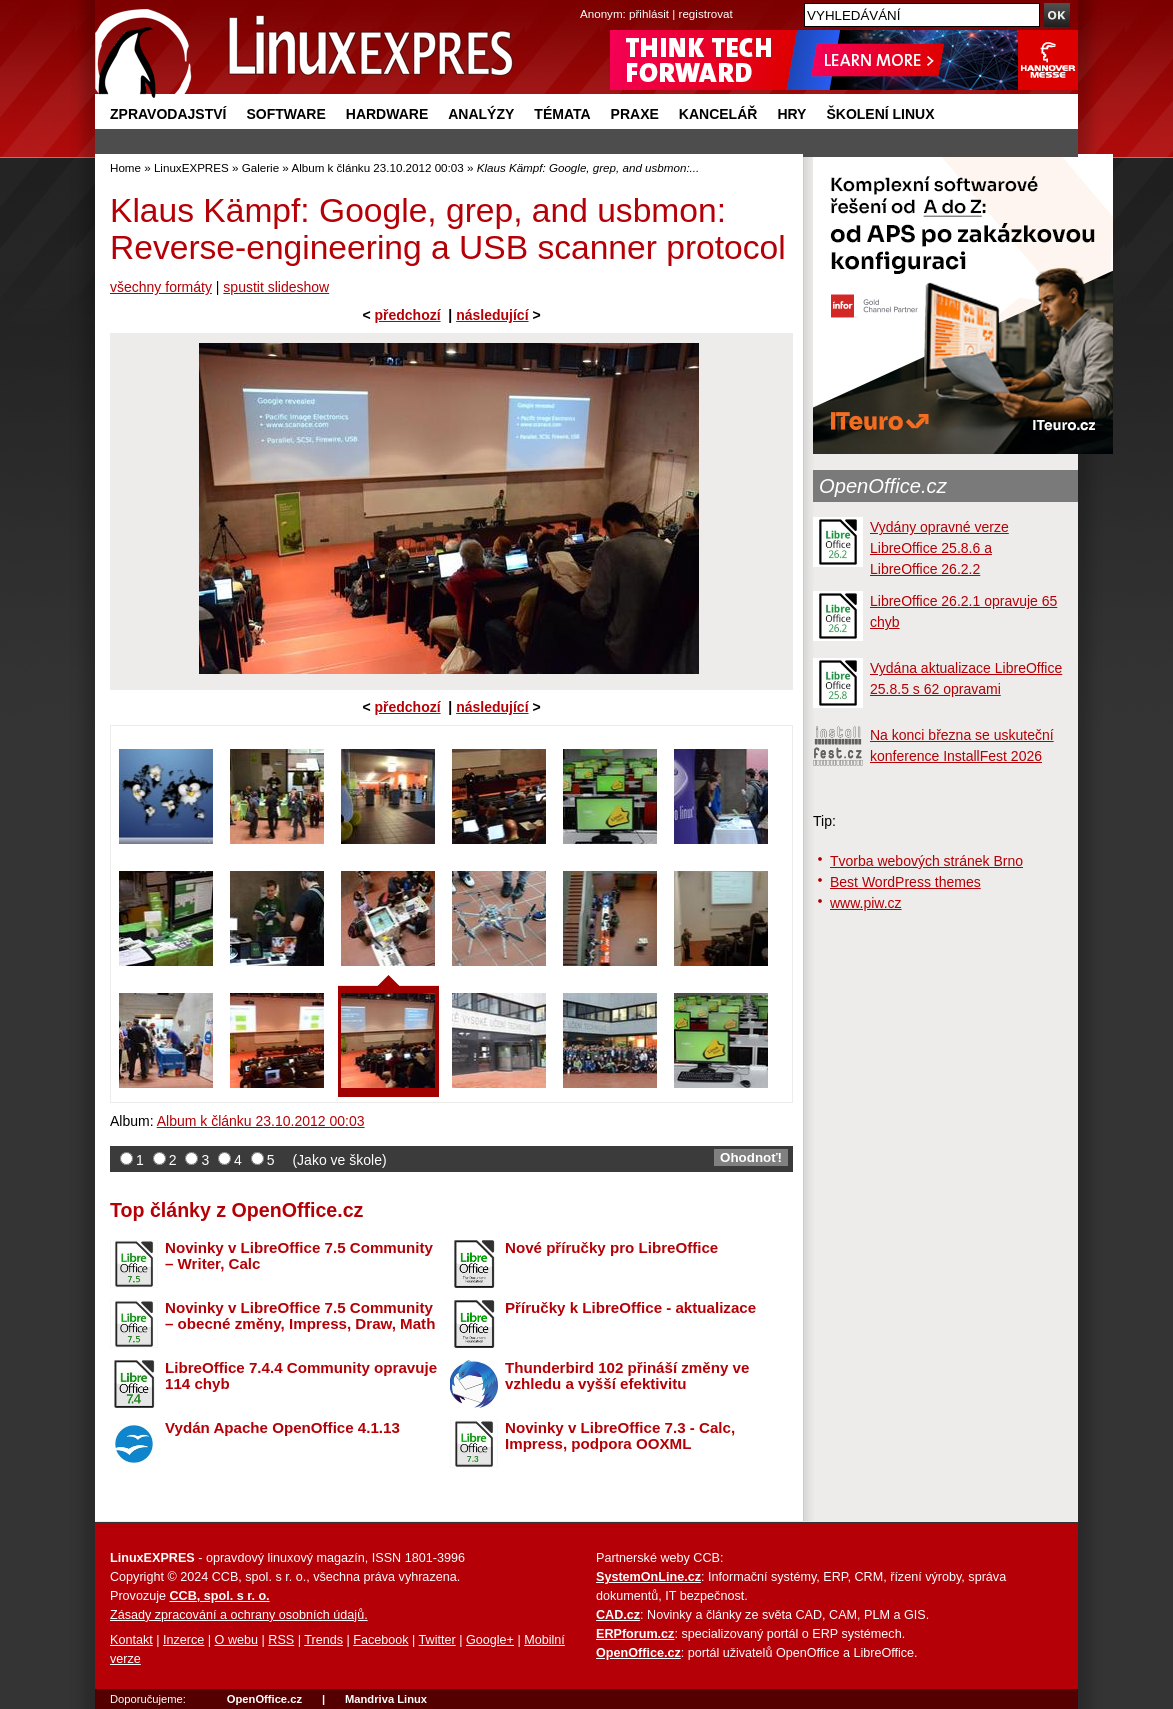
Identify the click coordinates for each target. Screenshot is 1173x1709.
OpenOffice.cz (883, 486)
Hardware (387, 114)
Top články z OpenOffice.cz (236, 1210)
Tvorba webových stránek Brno (926, 861)
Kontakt (131, 1640)
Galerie (260, 167)
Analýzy (481, 114)
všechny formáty (161, 287)
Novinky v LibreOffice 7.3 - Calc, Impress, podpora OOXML (620, 1436)
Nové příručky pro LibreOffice (611, 1247)
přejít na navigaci (586, 0)
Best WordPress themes (905, 882)
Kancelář (718, 114)
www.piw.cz (866, 903)
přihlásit (649, 13)
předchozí (407, 315)
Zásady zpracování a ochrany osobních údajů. (239, 1615)
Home (125, 167)
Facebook (380, 1640)
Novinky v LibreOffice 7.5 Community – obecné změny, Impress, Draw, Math (300, 1316)
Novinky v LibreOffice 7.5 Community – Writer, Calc (299, 1256)
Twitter (437, 1640)
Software (285, 114)
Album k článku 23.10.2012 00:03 (377, 167)
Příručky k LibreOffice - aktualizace (630, 1307)
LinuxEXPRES (191, 167)
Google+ (490, 1640)
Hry (791, 114)
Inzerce (183, 1640)
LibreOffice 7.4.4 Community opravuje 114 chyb (301, 1376)
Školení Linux (880, 114)
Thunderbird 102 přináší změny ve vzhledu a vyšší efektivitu (627, 1376)
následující (492, 315)
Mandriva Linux (386, 1699)
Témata (562, 114)
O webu (236, 1640)
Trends (323, 1640)
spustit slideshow (276, 287)
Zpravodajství (168, 114)
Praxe (635, 114)
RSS (281, 1640)
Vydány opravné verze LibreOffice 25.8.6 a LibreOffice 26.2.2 (939, 548)
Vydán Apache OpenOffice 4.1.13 (282, 1427)
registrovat (706, 13)
